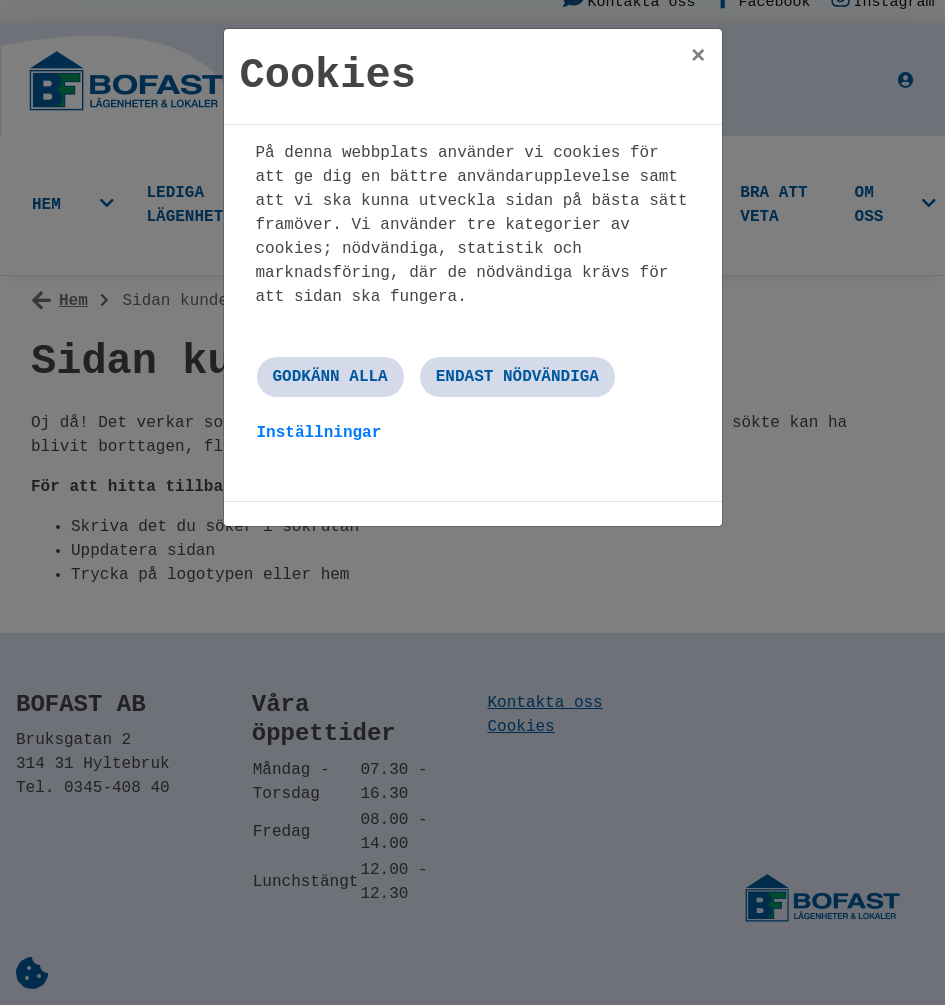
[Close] (698, 57)
